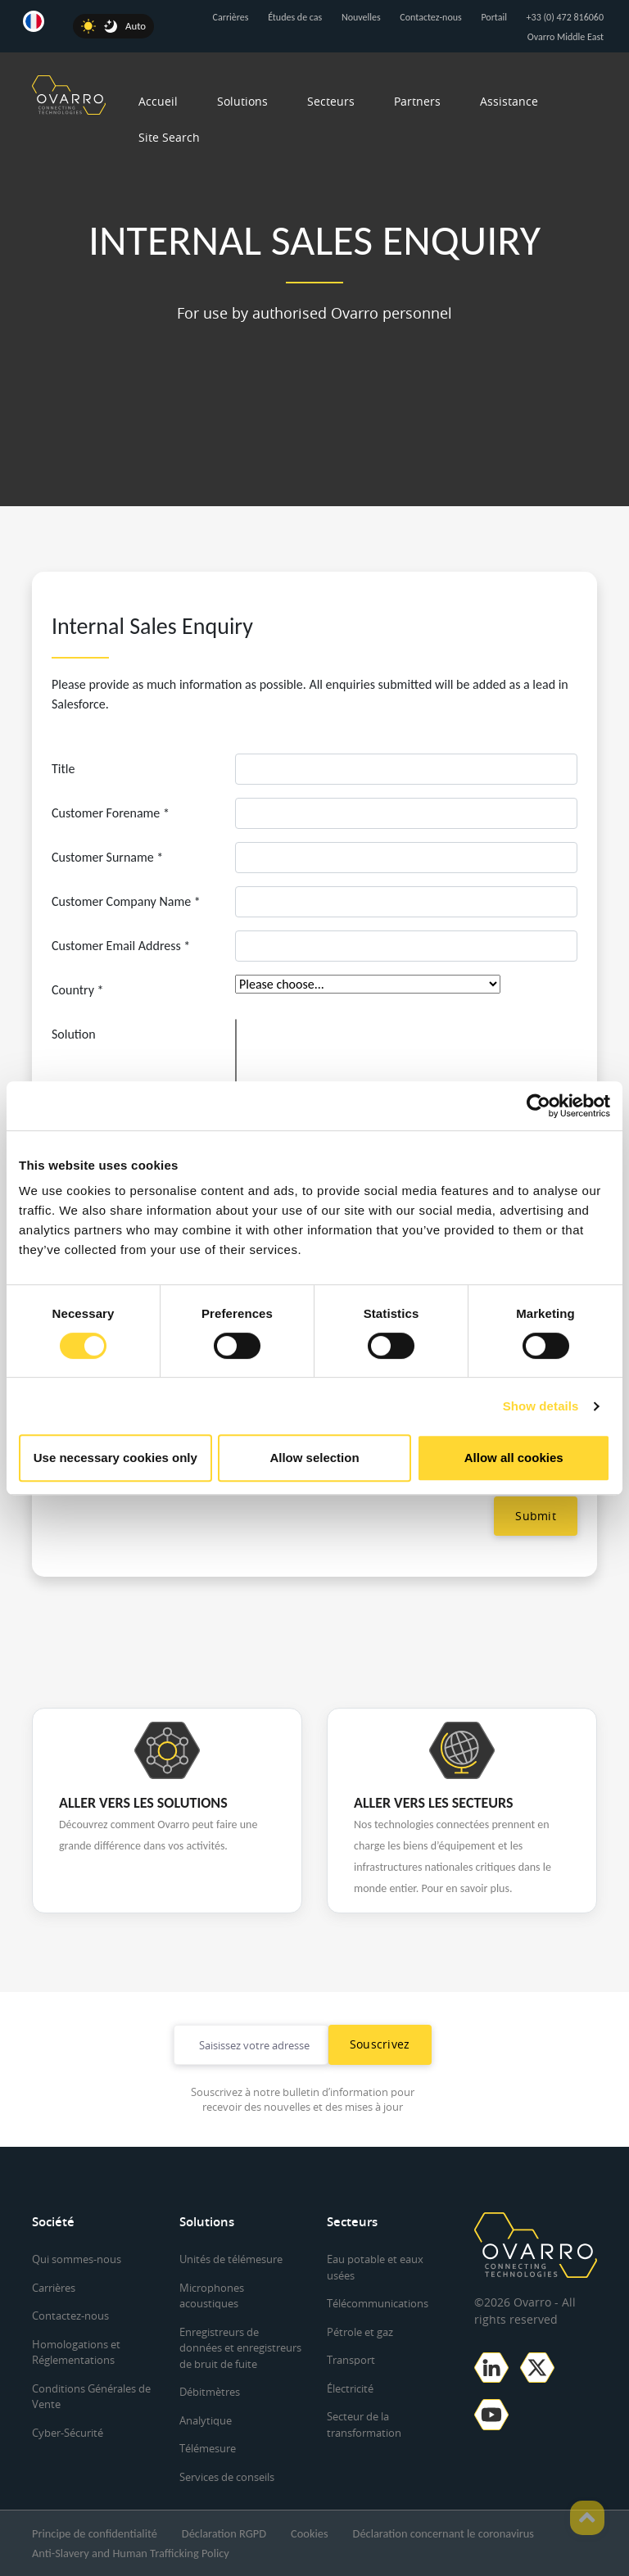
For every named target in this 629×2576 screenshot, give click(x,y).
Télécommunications (377, 2303)
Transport (351, 2359)
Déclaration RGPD (224, 2533)
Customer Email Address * (121, 945)
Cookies (309, 2533)
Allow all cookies (513, 1458)
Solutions (242, 101)
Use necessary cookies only (115, 1458)
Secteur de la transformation (364, 2424)
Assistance (509, 101)
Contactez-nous (430, 17)
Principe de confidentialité (94, 2533)
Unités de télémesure (231, 2259)
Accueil (158, 101)
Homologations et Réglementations (76, 2352)
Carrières (231, 17)
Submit (535, 1515)
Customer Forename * (111, 813)
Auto (135, 26)
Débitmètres (209, 2391)
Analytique (205, 2420)
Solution (74, 1034)
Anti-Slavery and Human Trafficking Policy (130, 2553)
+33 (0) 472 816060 (565, 17)
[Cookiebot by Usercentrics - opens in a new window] (538, 1105)
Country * (77, 990)
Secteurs (331, 101)
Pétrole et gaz (360, 2332)
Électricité (350, 2388)
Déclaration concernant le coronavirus (443, 2533)
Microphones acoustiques (211, 2295)
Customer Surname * (107, 857)
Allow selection (314, 1458)
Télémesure (207, 2448)
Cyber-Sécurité (67, 2432)
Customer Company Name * (126, 901)
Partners (417, 101)
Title (63, 768)
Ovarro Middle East (565, 37)
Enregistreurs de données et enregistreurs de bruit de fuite (240, 2348)
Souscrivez (380, 2044)
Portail (494, 17)
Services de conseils (226, 2477)
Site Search (169, 137)
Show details (541, 1406)
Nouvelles (361, 17)
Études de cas (295, 17)
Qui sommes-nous (76, 2259)
